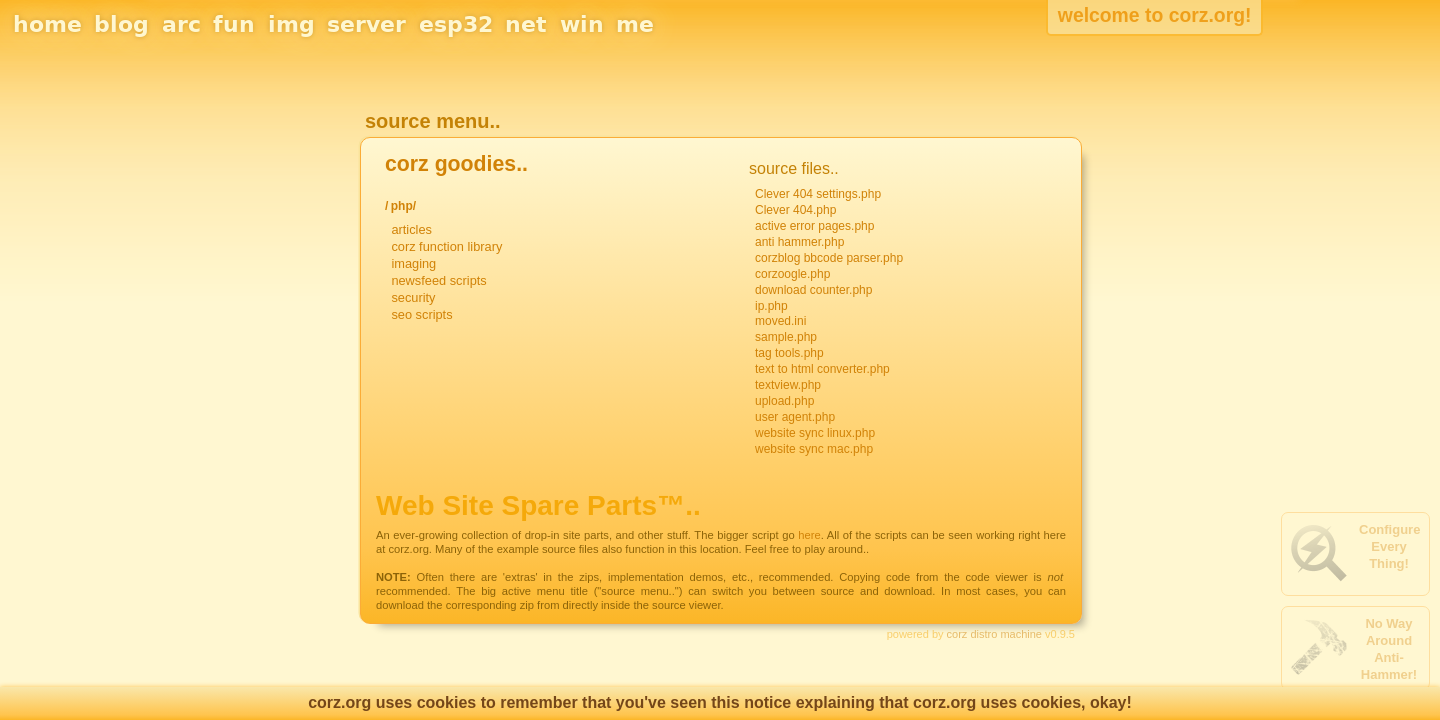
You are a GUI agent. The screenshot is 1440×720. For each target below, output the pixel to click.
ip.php (771, 306)
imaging (413, 263)
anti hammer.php (799, 242)
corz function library (446, 246)
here (809, 535)
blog (121, 24)
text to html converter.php (822, 369)
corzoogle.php (792, 274)
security (413, 297)
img (291, 24)
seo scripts (421, 314)
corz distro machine (994, 634)
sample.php (786, 337)
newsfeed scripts (438, 280)
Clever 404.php (795, 210)
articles (411, 229)
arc (181, 24)
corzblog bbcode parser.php (829, 258)
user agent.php (795, 417)
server (366, 24)
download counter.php (813, 290)
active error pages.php (814, 226)
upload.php (784, 401)
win (582, 24)
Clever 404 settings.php (818, 194)
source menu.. (433, 121)
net (526, 24)
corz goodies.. (456, 164)
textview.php (788, 385)
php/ (403, 206)
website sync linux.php (815, 433)
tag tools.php (789, 353)
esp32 (456, 24)
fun (234, 24)
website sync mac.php (814, 449)
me (635, 24)
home (47, 24)
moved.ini (780, 321)
